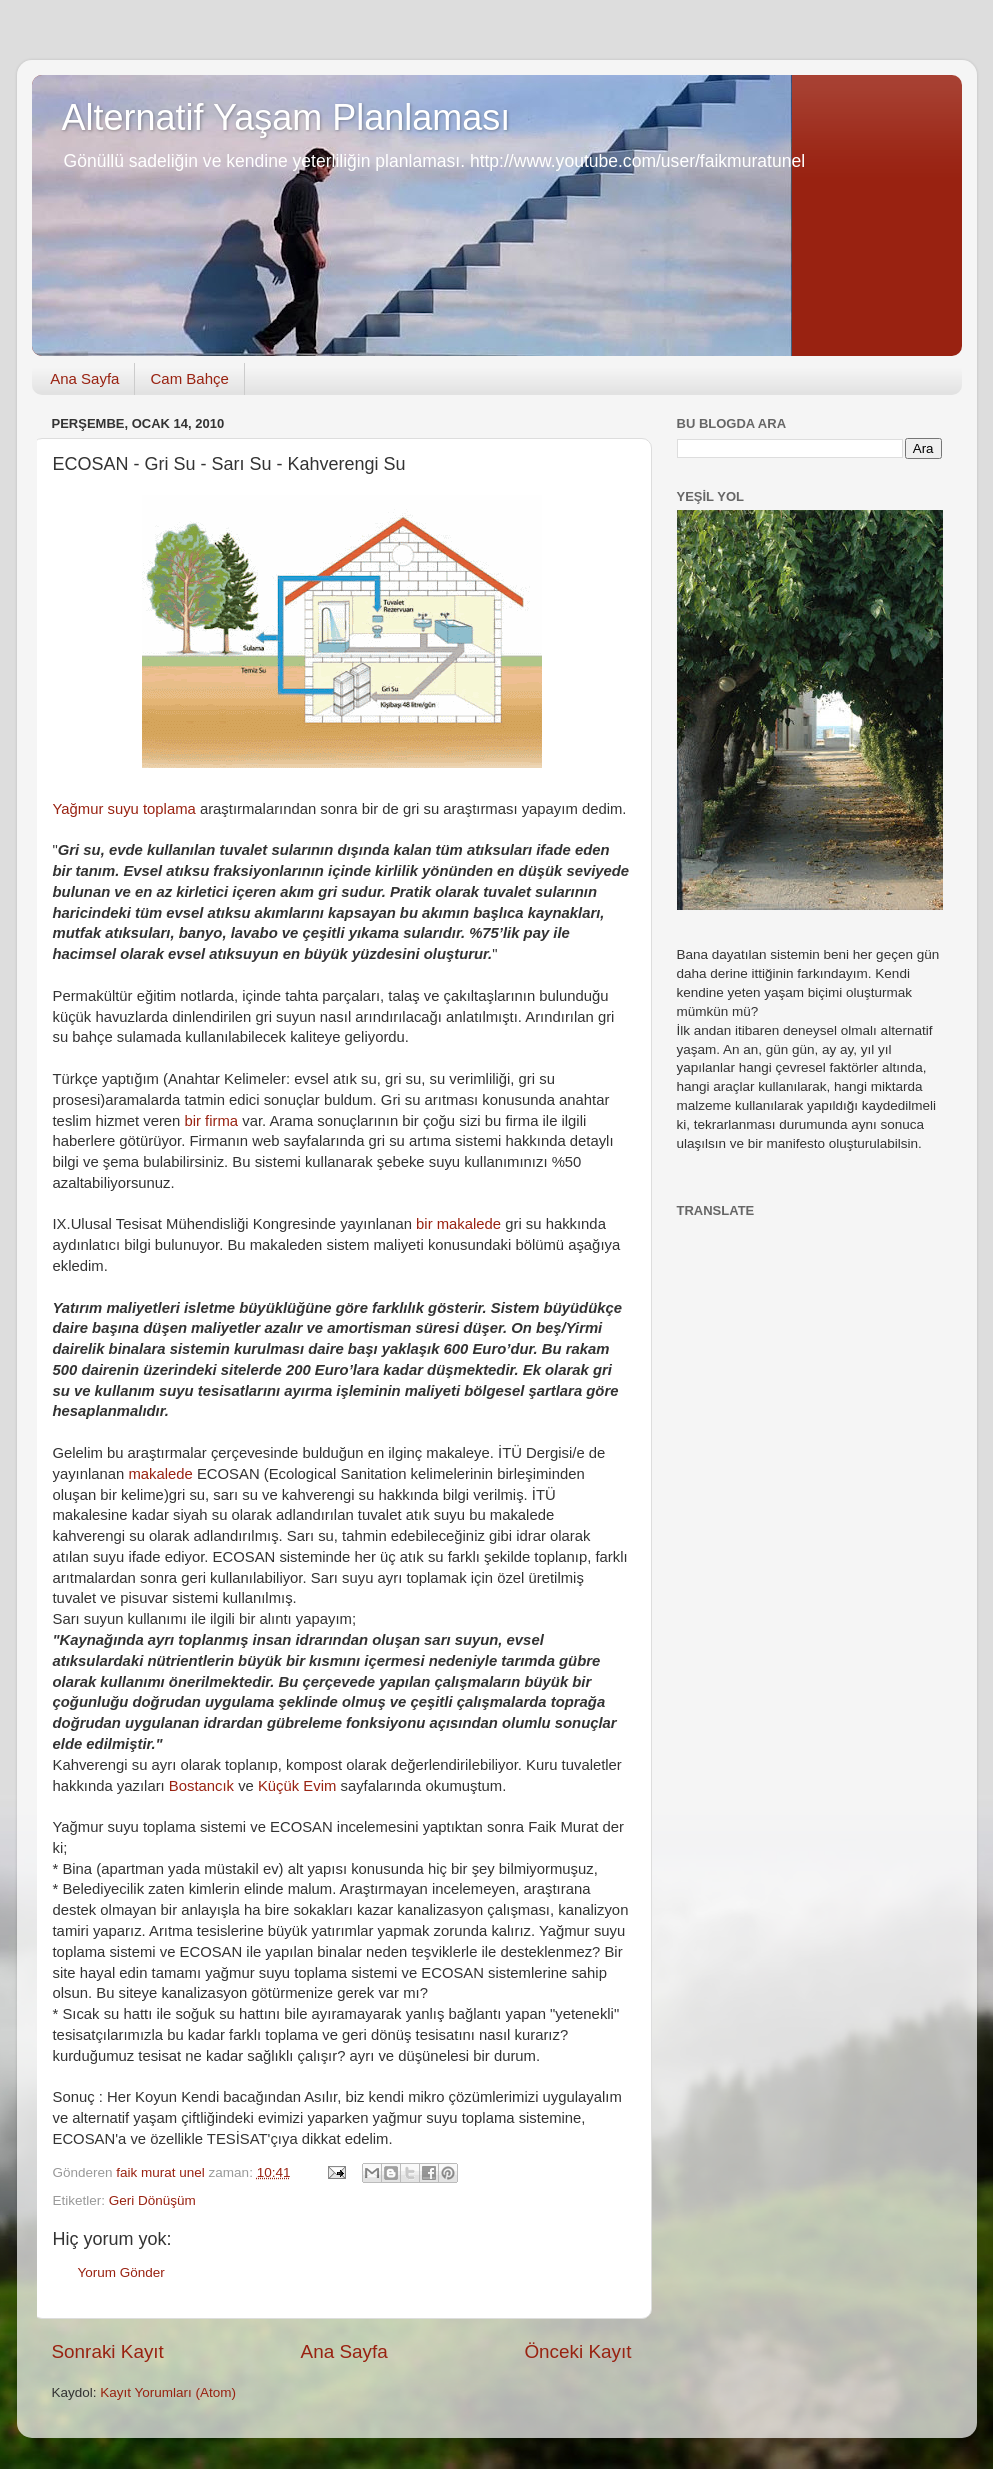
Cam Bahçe (189, 378)
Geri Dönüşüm (152, 2200)
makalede (160, 1474)
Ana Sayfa (84, 378)
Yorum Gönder (121, 2272)
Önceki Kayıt (577, 2351)
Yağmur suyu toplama (124, 809)
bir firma (212, 1121)
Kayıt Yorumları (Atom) (168, 2392)
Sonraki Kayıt (108, 2351)
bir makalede (458, 1224)
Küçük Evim (297, 1786)
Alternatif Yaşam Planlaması (286, 117)
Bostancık (201, 1786)
